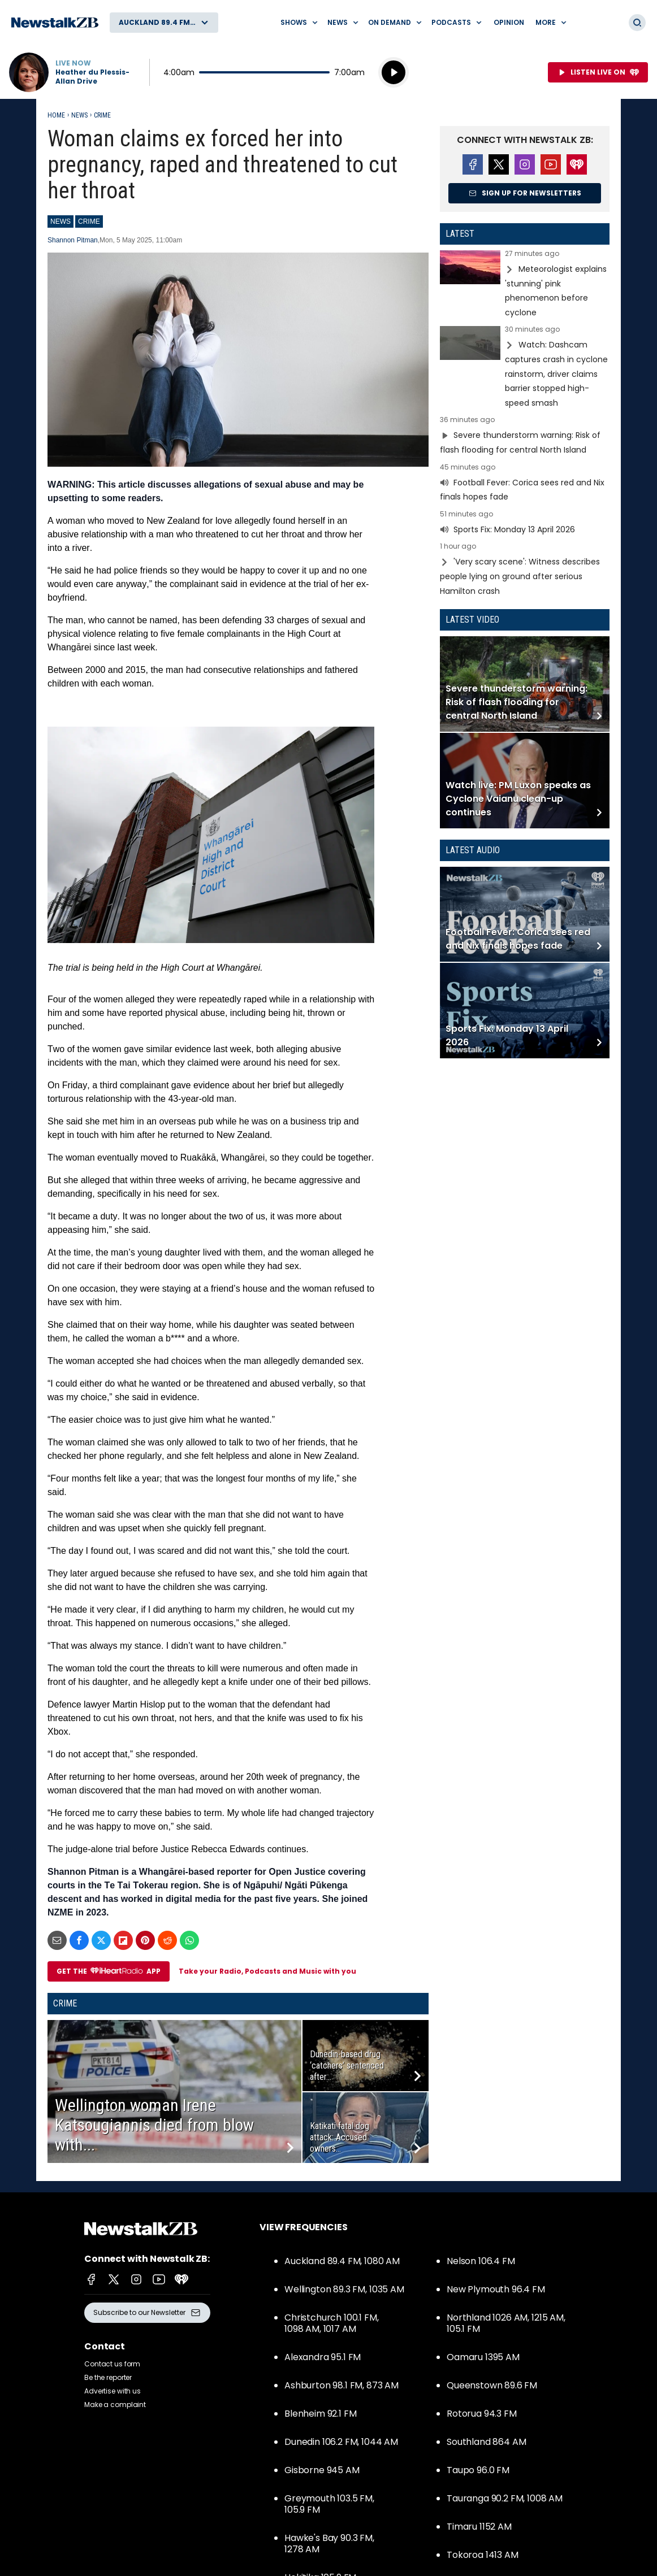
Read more (525, 284)
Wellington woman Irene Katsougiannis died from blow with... (154, 2124)
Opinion (509, 22)
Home (56, 115)
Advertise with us (112, 2391)
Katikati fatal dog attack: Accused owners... (339, 2137)
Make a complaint (115, 2404)
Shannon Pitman (72, 240)
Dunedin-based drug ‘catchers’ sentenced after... (347, 2065)
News (79, 115)
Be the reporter (108, 2377)
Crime (102, 115)
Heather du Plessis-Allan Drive (92, 77)
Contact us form (112, 2364)
